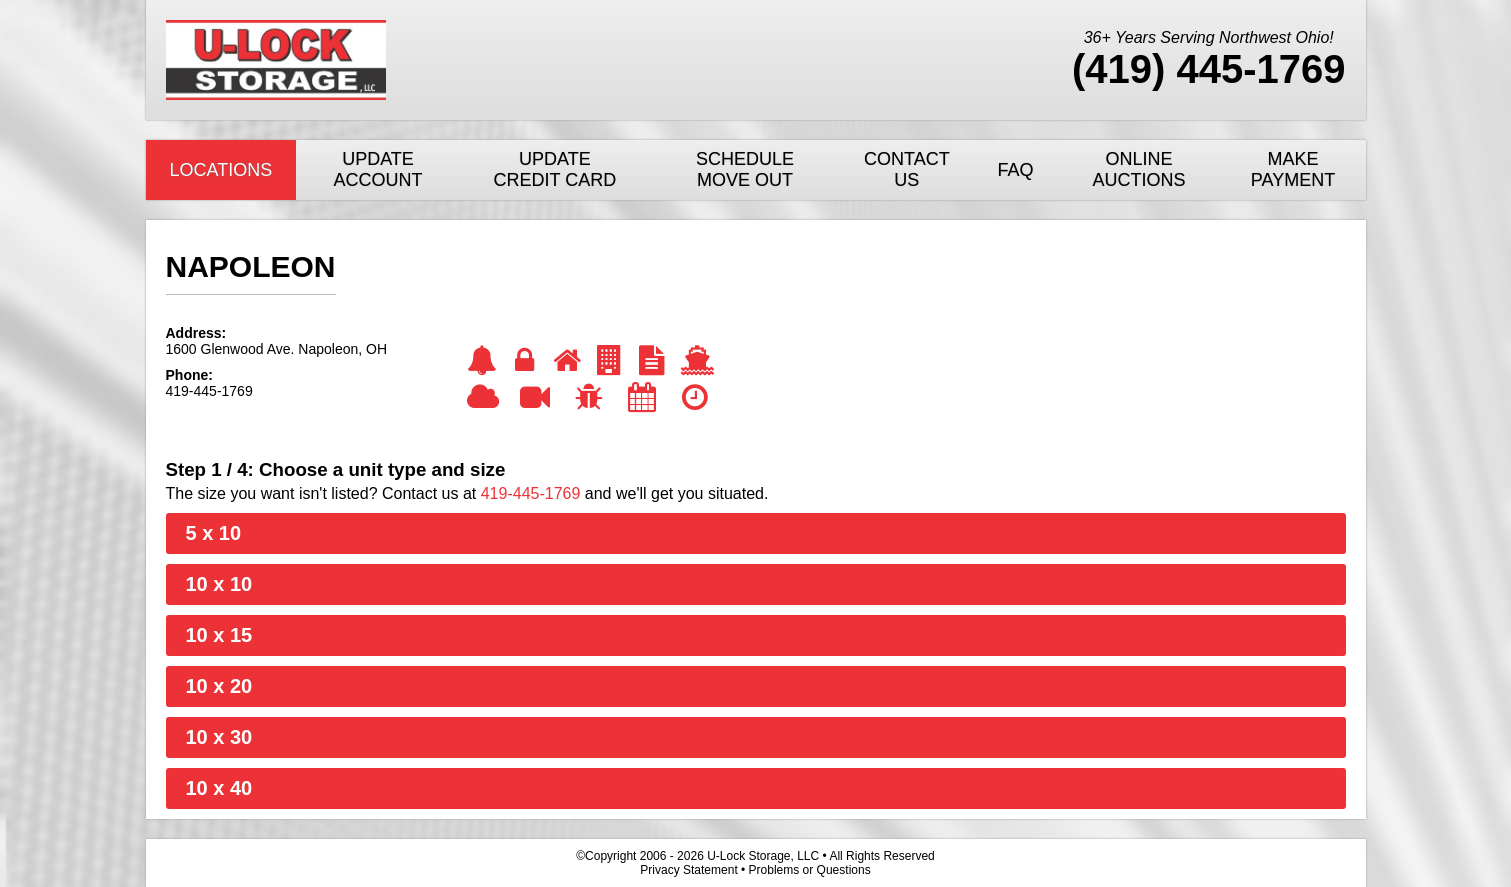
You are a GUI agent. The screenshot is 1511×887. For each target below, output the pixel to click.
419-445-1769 (531, 493)
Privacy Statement (688, 870)
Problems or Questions (810, 870)
